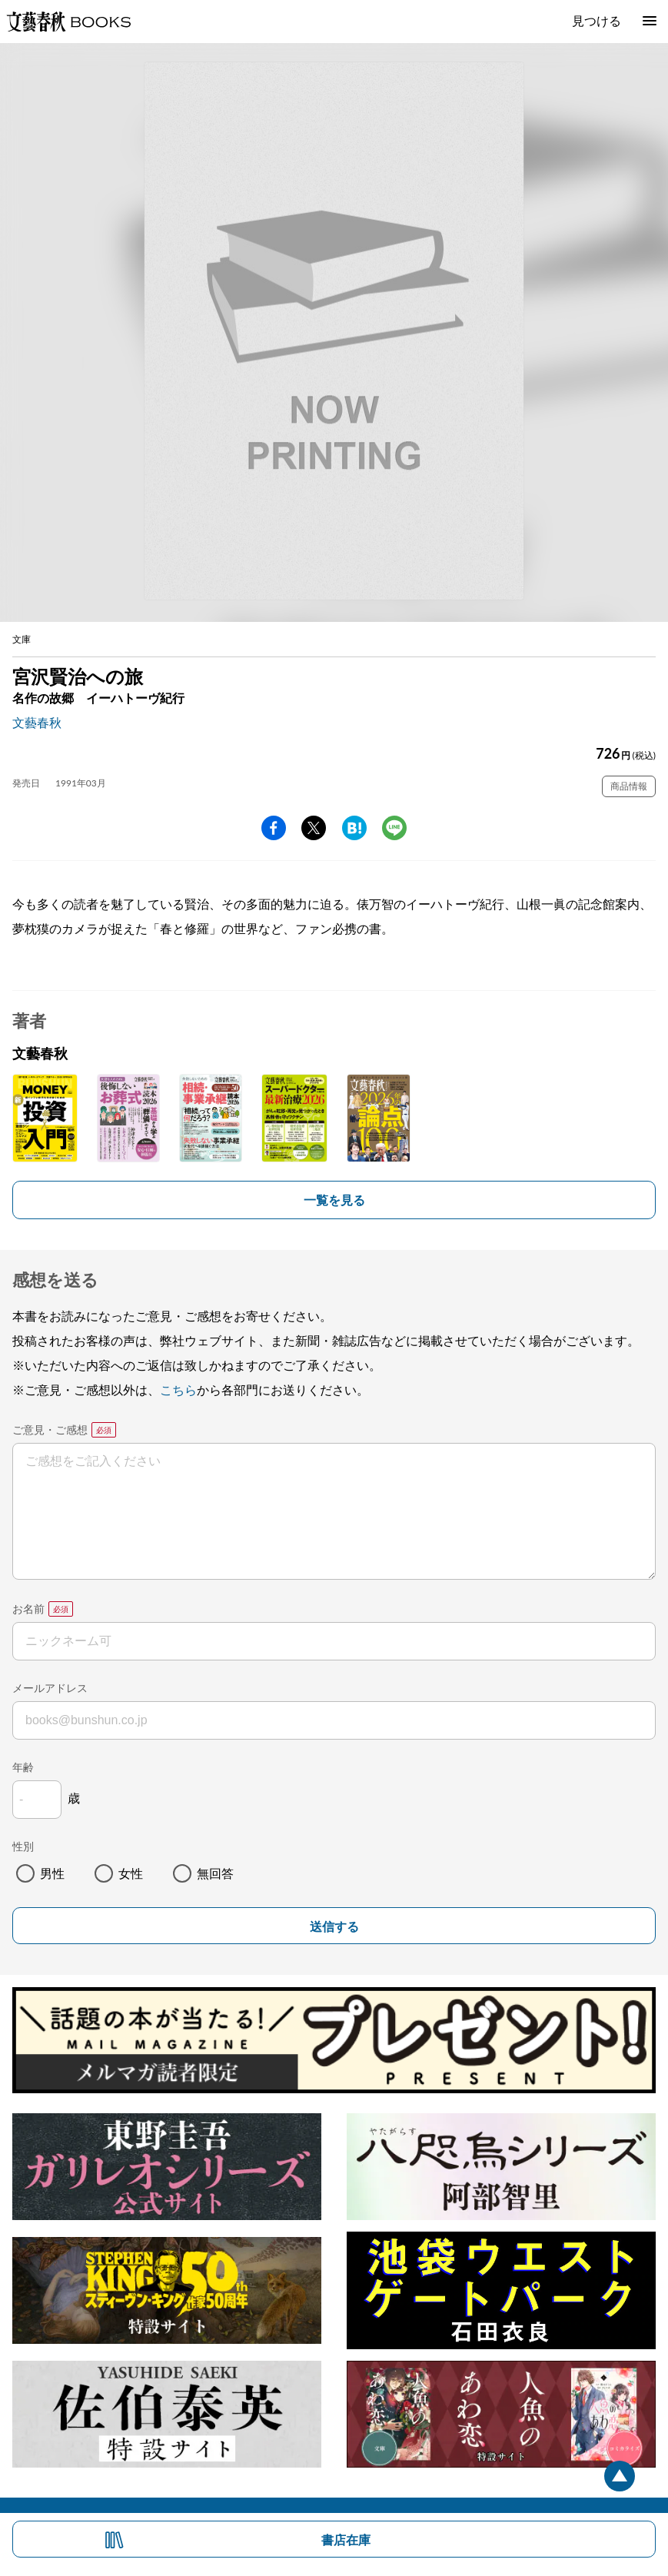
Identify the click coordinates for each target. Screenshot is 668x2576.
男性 (52, 1873)
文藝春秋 (36, 722)
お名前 (28, 1608)
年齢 (23, 1766)
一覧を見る (334, 1199)
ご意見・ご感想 (50, 1429)
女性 (130, 1873)
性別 (23, 1846)
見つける (596, 20)
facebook (273, 828)
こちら (178, 1389)
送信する (334, 1926)
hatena (354, 828)
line (394, 828)
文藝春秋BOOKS (68, 22)
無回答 (215, 1873)
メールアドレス (50, 1687)
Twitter (313, 828)
